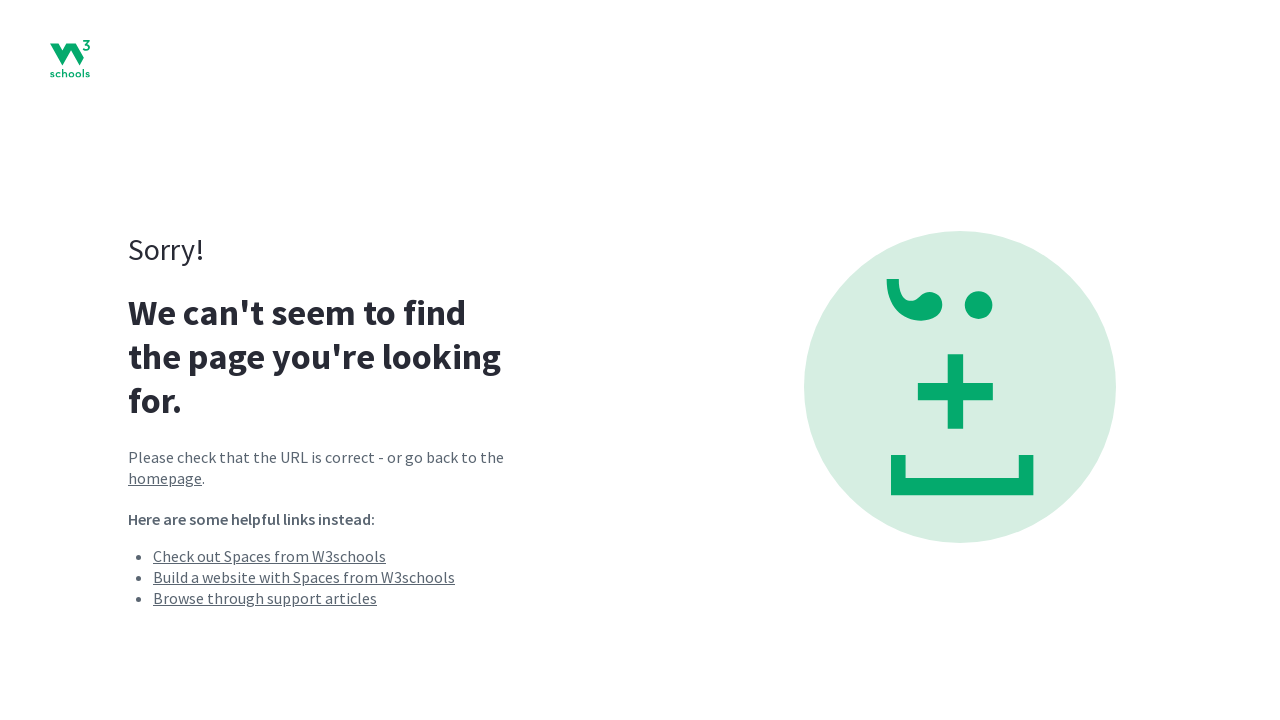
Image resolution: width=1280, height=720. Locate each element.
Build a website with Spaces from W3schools (304, 577)
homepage (165, 478)
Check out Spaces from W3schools (269, 556)
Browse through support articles (265, 598)
